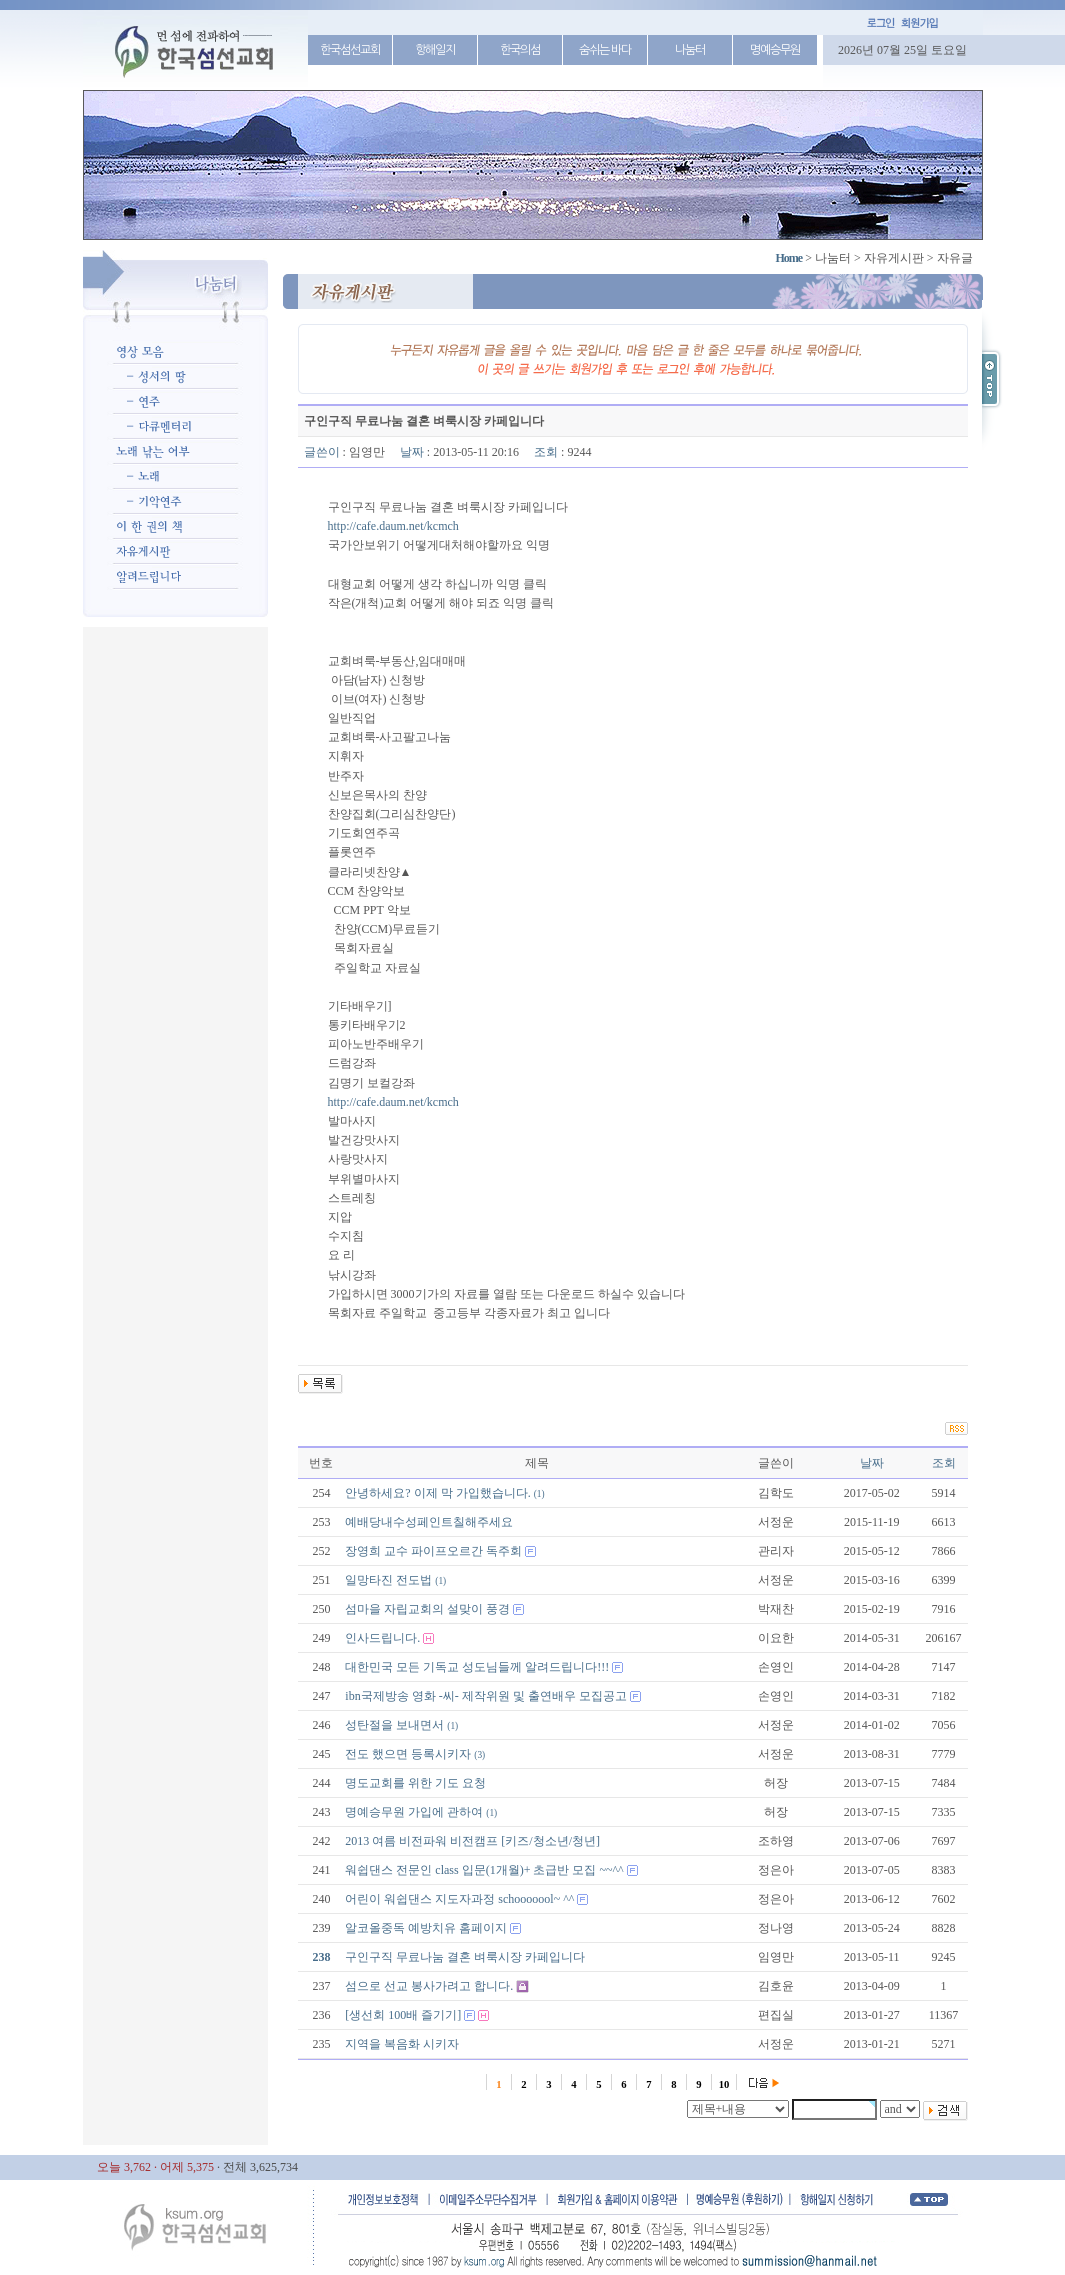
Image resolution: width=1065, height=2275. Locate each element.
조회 (944, 1463)
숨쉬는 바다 (605, 50)
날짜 (872, 1463)
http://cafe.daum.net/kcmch (393, 526)
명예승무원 (775, 50)
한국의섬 (520, 50)
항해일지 (435, 50)
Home (789, 258)
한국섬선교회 (350, 50)
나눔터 (690, 50)
